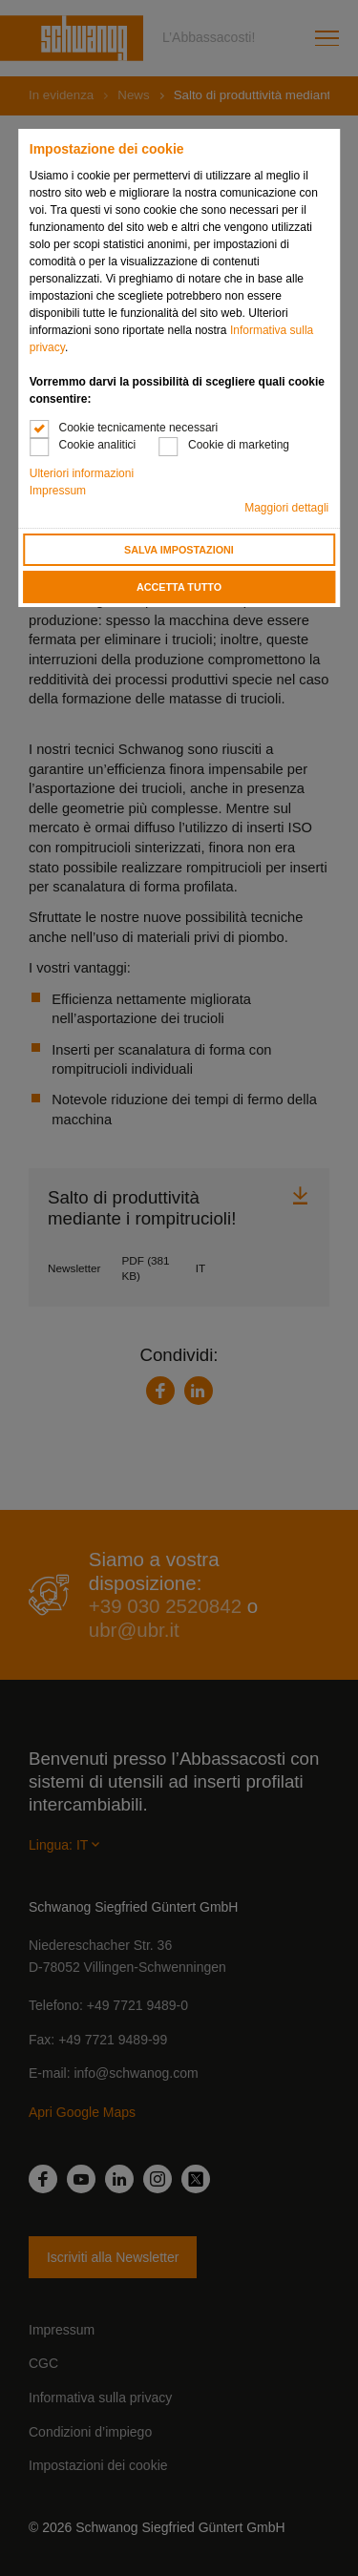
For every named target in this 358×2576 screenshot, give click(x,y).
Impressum (58, 490)
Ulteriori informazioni (82, 473)
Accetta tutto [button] (179, 587)
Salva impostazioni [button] (179, 549)
